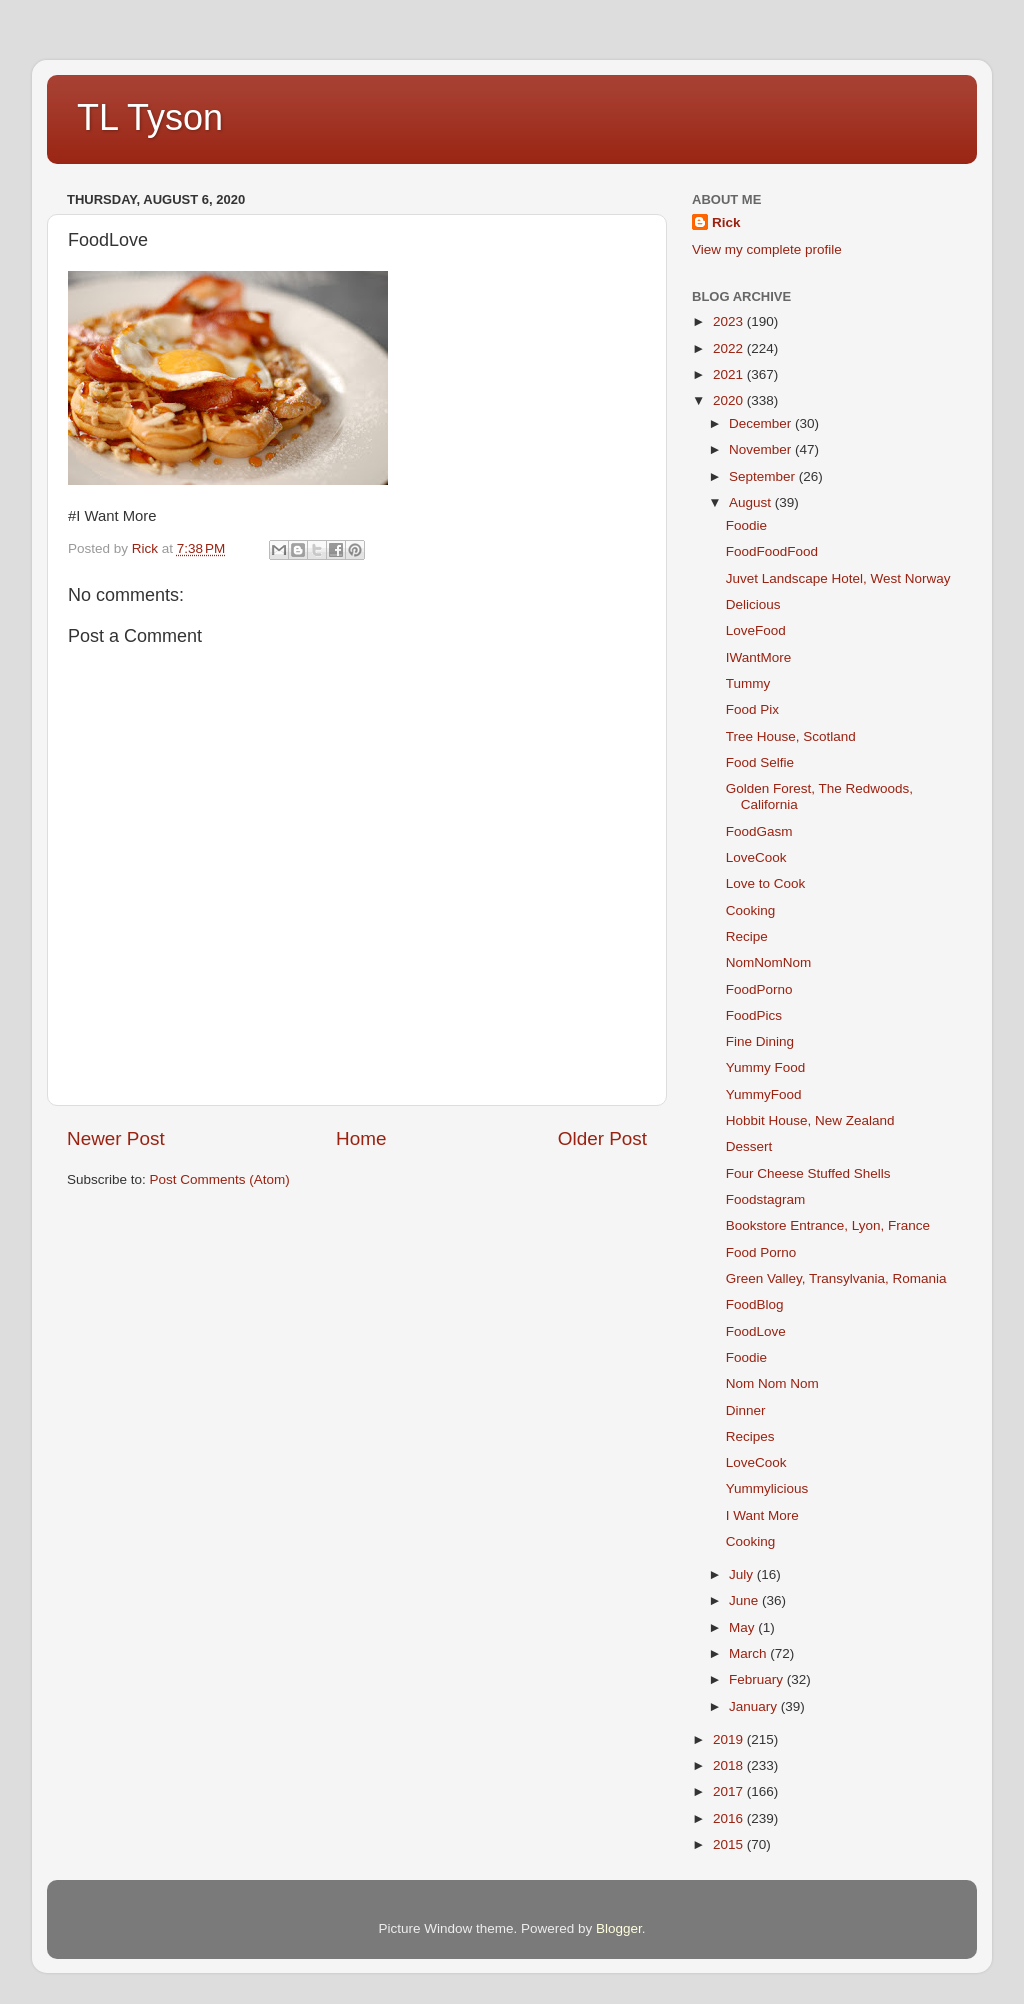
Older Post (602, 1138)
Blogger (619, 1928)
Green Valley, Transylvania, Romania (836, 1278)
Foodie (746, 525)
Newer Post (116, 1138)
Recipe (747, 936)
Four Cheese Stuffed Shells (808, 1173)
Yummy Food (766, 1067)
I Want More (762, 1515)
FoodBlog (755, 1304)
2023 (730, 321)
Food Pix (752, 709)
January (755, 1706)
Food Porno (761, 1252)
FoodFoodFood (772, 551)
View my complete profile (767, 249)
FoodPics (754, 1015)
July (743, 1574)
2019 (730, 1739)
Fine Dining (760, 1041)
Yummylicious (767, 1488)
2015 (730, 1844)
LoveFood (756, 630)
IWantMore (759, 657)
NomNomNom (769, 962)
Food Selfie (760, 762)
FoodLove (756, 1331)
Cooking (751, 910)
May (743, 1627)
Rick (726, 222)
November (762, 449)
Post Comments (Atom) (220, 1179)
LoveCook (756, 857)
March (749, 1653)
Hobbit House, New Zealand (810, 1120)
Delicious (753, 604)
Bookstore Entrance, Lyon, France (828, 1225)
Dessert (749, 1146)
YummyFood (764, 1094)
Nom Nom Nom (772, 1383)
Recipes (750, 1436)
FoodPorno (759, 989)
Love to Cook (766, 883)
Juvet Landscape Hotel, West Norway (838, 578)
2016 (730, 1818)
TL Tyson (150, 117)
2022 (730, 348)
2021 (730, 374)
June (745, 1600)
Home (361, 1138)
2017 (730, 1791)
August (752, 502)
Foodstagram (766, 1199)
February (758, 1679)
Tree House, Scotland (791, 736)
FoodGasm (759, 831)
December (762, 423)
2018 (730, 1765)
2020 (730, 400)
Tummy (748, 683)
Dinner (746, 1410)
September (764, 476)
